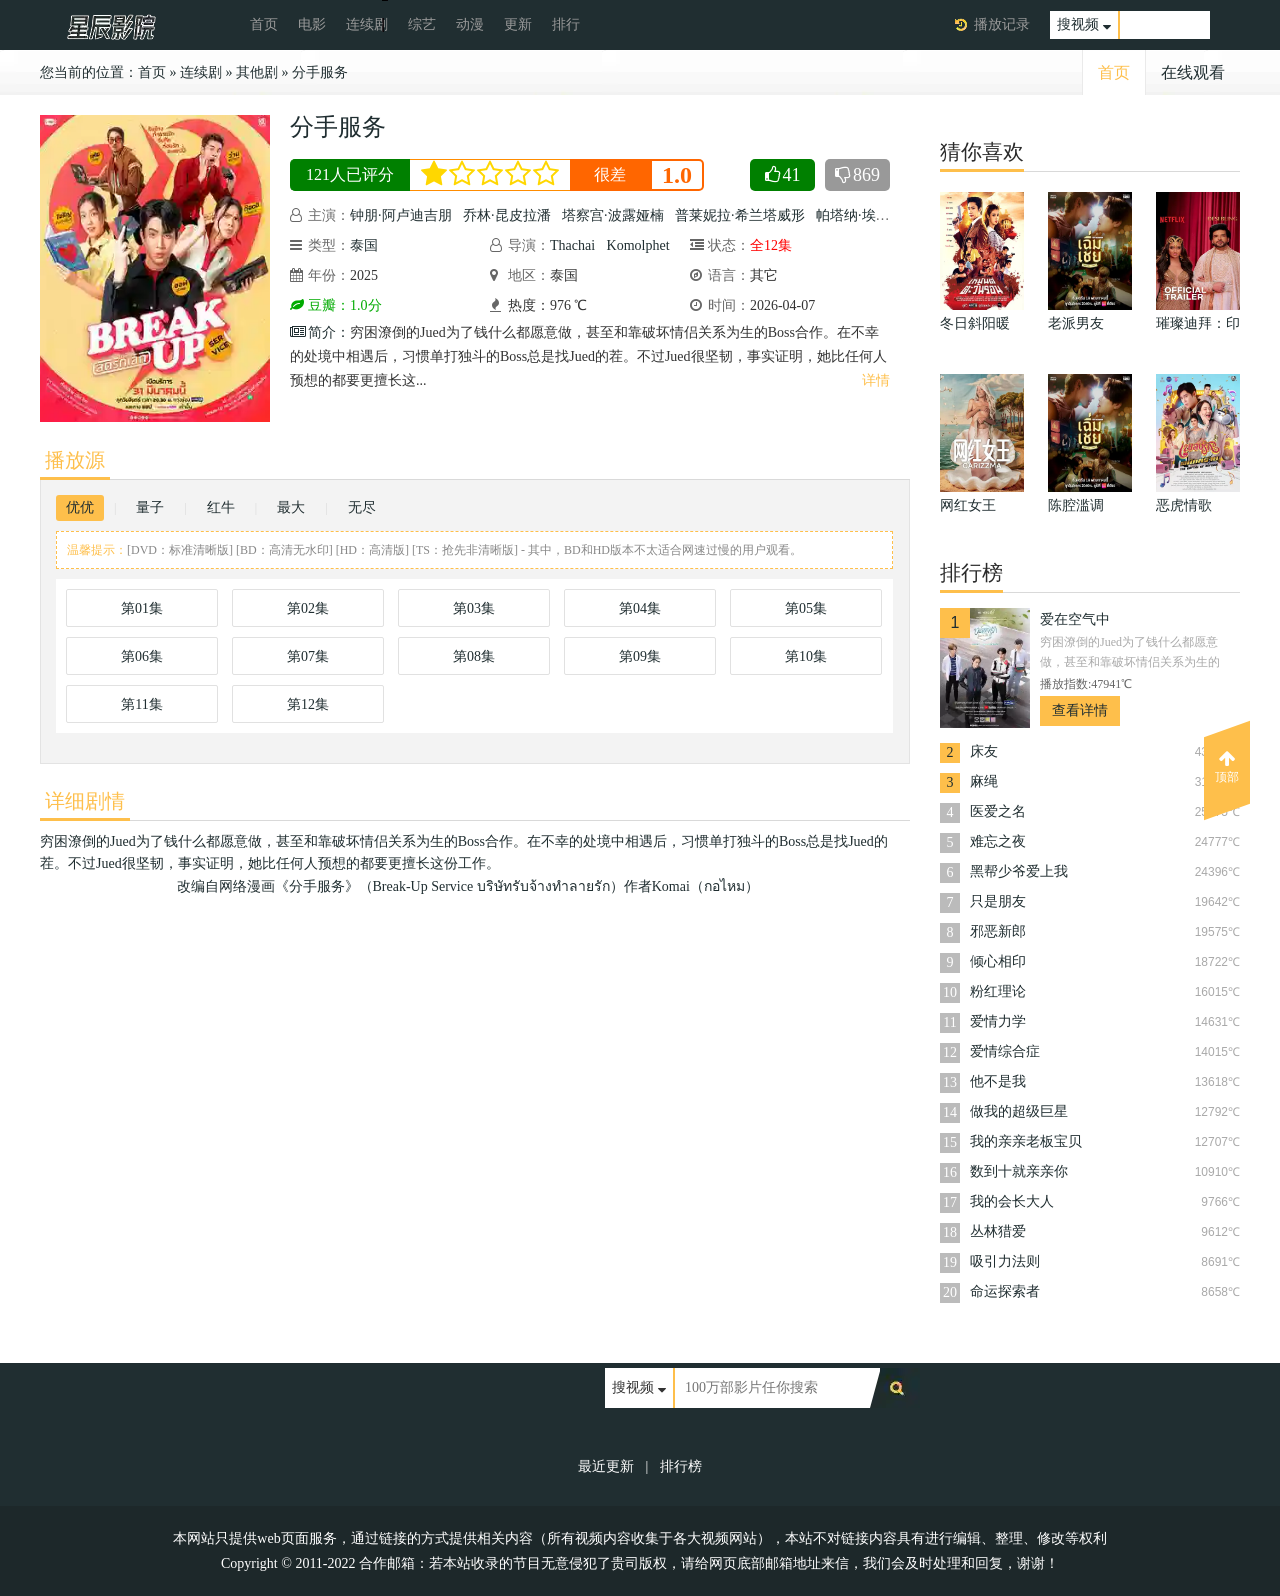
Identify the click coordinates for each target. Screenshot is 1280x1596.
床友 (984, 751)
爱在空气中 (1075, 619)
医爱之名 (998, 811)
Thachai (572, 245)
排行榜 (681, 1466)
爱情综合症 (1005, 1051)
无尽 (362, 507)
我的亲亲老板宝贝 (1026, 1141)
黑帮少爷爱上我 (1019, 871)
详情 (876, 380)
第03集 (474, 608)
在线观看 (1193, 72)
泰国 (364, 245)
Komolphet (638, 245)
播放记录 (1002, 24)
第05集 (806, 608)
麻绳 (984, 781)
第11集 (141, 704)
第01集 (142, 608)
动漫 (470, 24)
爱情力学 (998, 1021)
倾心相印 (998, 961)
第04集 (640, 608)
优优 (80, 507)
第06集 (142, 656)
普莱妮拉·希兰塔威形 (740, 215)
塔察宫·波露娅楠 (613, 215)
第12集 (308, 704)
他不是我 (998, 1081)
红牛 (221, 507)
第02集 (308, 608)
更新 (518, 24)
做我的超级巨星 (1019, 1111)
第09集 (640, 656)
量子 (150, 507)
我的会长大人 (1012, 1201)
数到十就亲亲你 (1019, 1171)
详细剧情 (85, 801)
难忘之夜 (998, 841)
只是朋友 (998, 901)
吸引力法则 (1005, 1261)
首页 (264, 24)
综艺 (422, 24)
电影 (312, 24)
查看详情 (1080, 710)
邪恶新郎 (998, 931)
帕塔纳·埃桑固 (860, 215)
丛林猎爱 (998, 1231)
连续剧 (367, 24)
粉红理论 (998, 991)
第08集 (474, 656)
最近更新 (606, 1466)
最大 (291, 507)
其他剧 (257, 72)
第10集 (806, 656)
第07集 (308, 656)
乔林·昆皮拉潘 (507, 215)
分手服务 (320, 72)
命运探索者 (1005, 1291)
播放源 (75, 460)
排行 (566, 24)
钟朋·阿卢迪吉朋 (401, 215)
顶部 (1227, 767)
